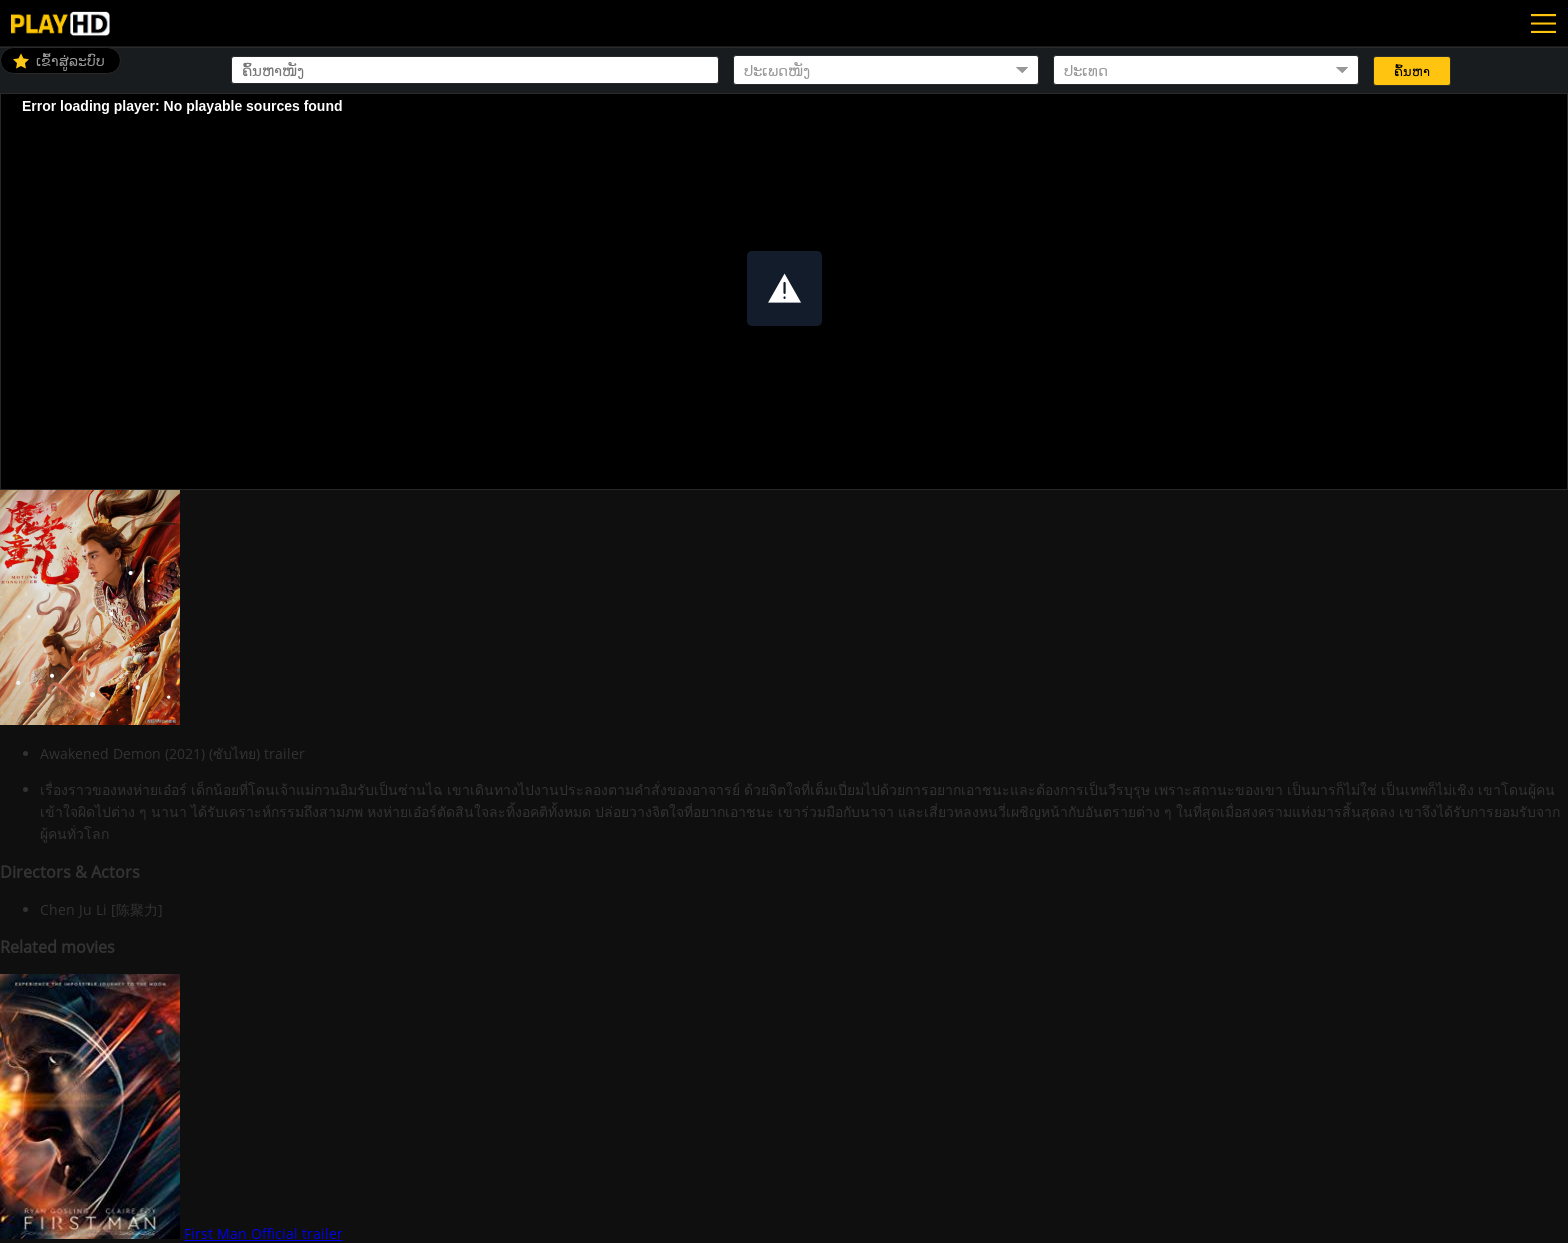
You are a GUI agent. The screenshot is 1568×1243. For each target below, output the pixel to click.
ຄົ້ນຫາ (1412, 71)
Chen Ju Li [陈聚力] (101, 909)
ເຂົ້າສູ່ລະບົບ (70, 60)
